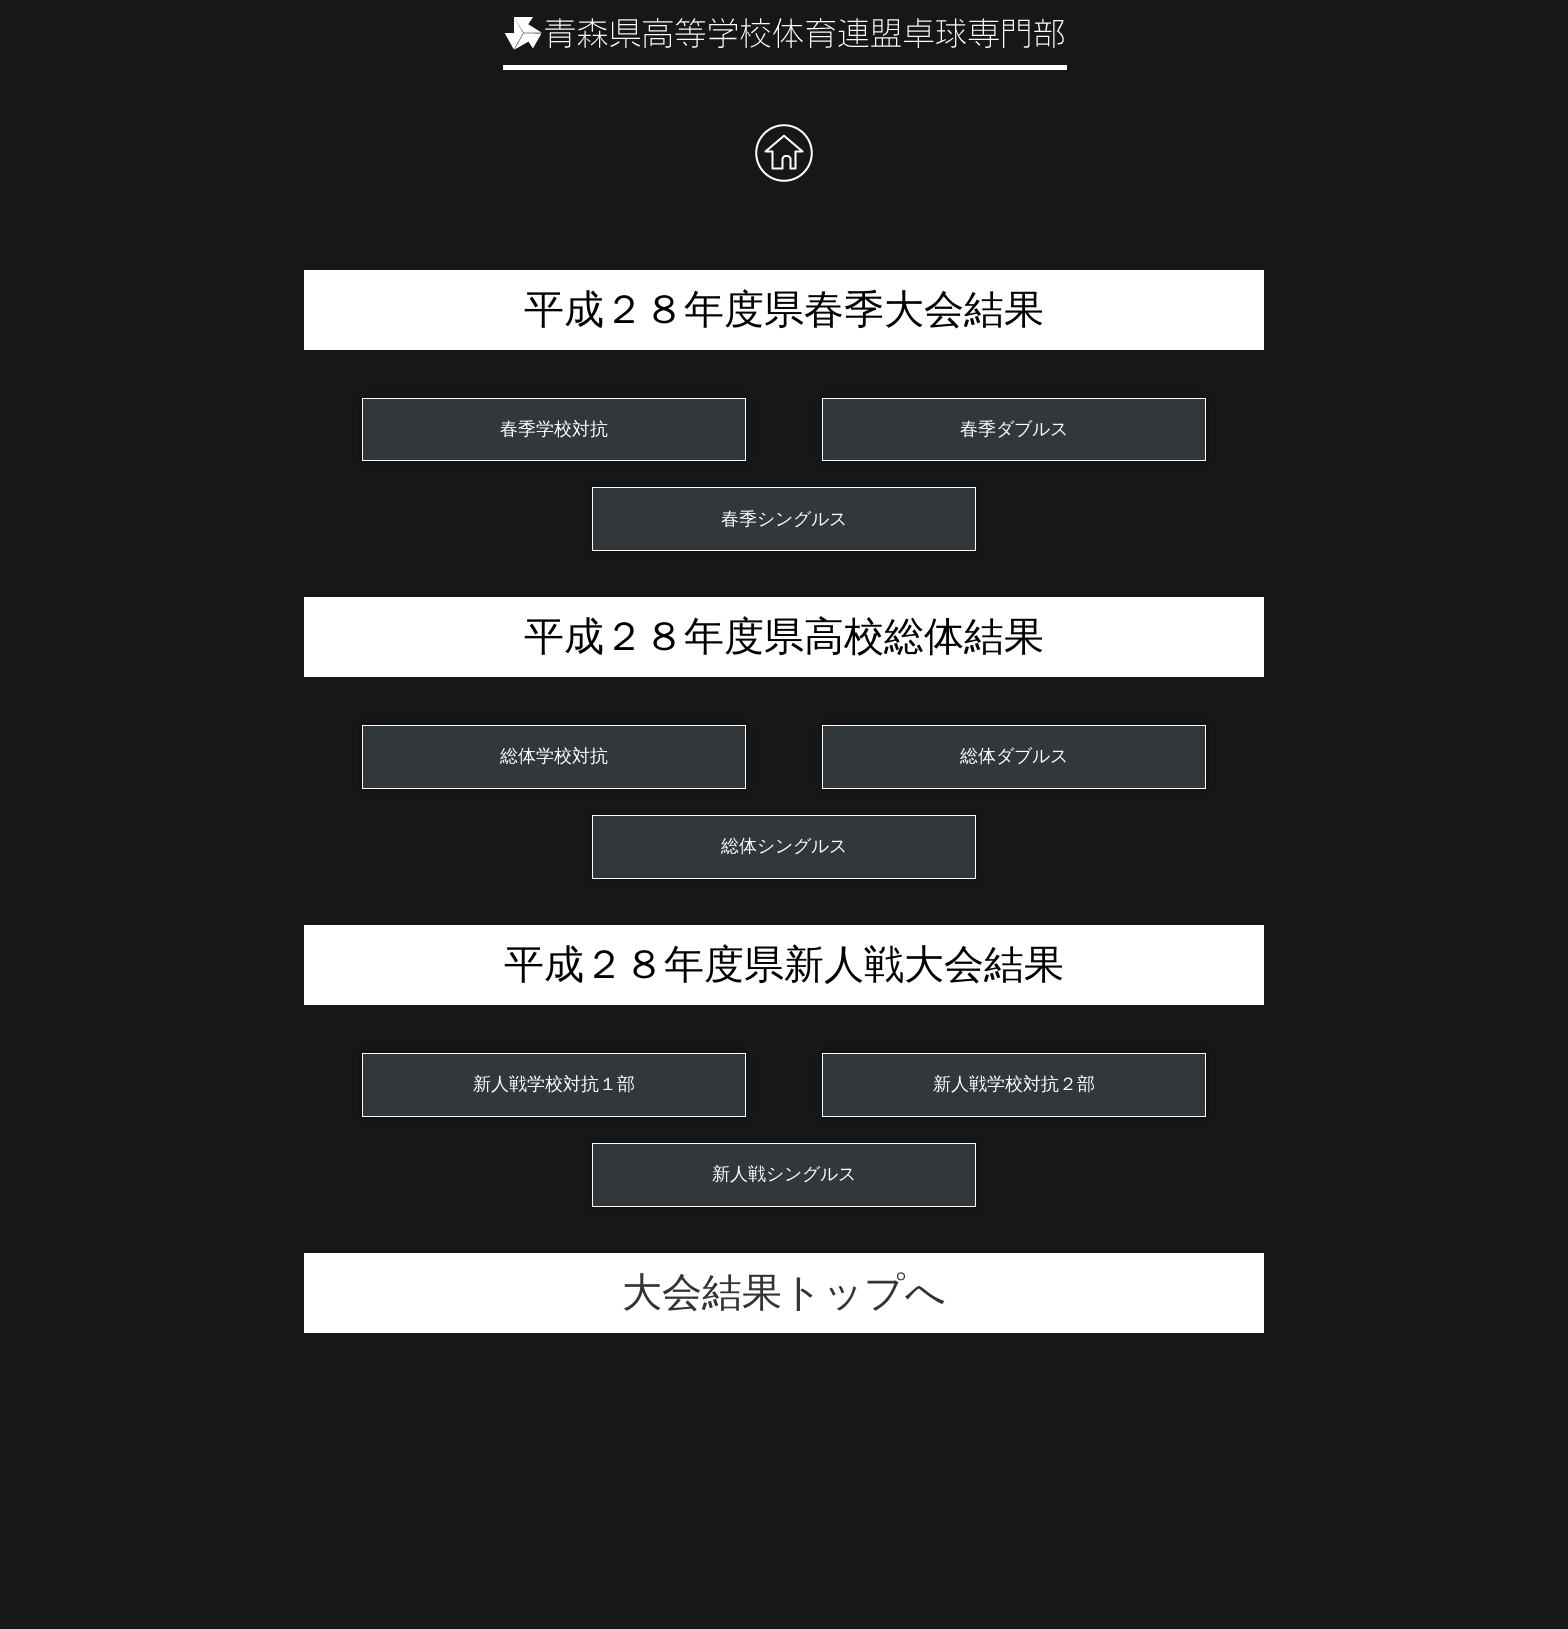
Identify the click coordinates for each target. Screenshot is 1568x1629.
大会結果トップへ (784, 1292)
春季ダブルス (1014, 429)
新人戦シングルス (784, 1174)
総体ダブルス (1014, 756)
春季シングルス (784, 519)
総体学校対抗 (554, 756)
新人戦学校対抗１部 (554, 1084)
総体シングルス (784, 846)
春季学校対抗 (554, 429)
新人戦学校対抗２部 (1014, 1084)
